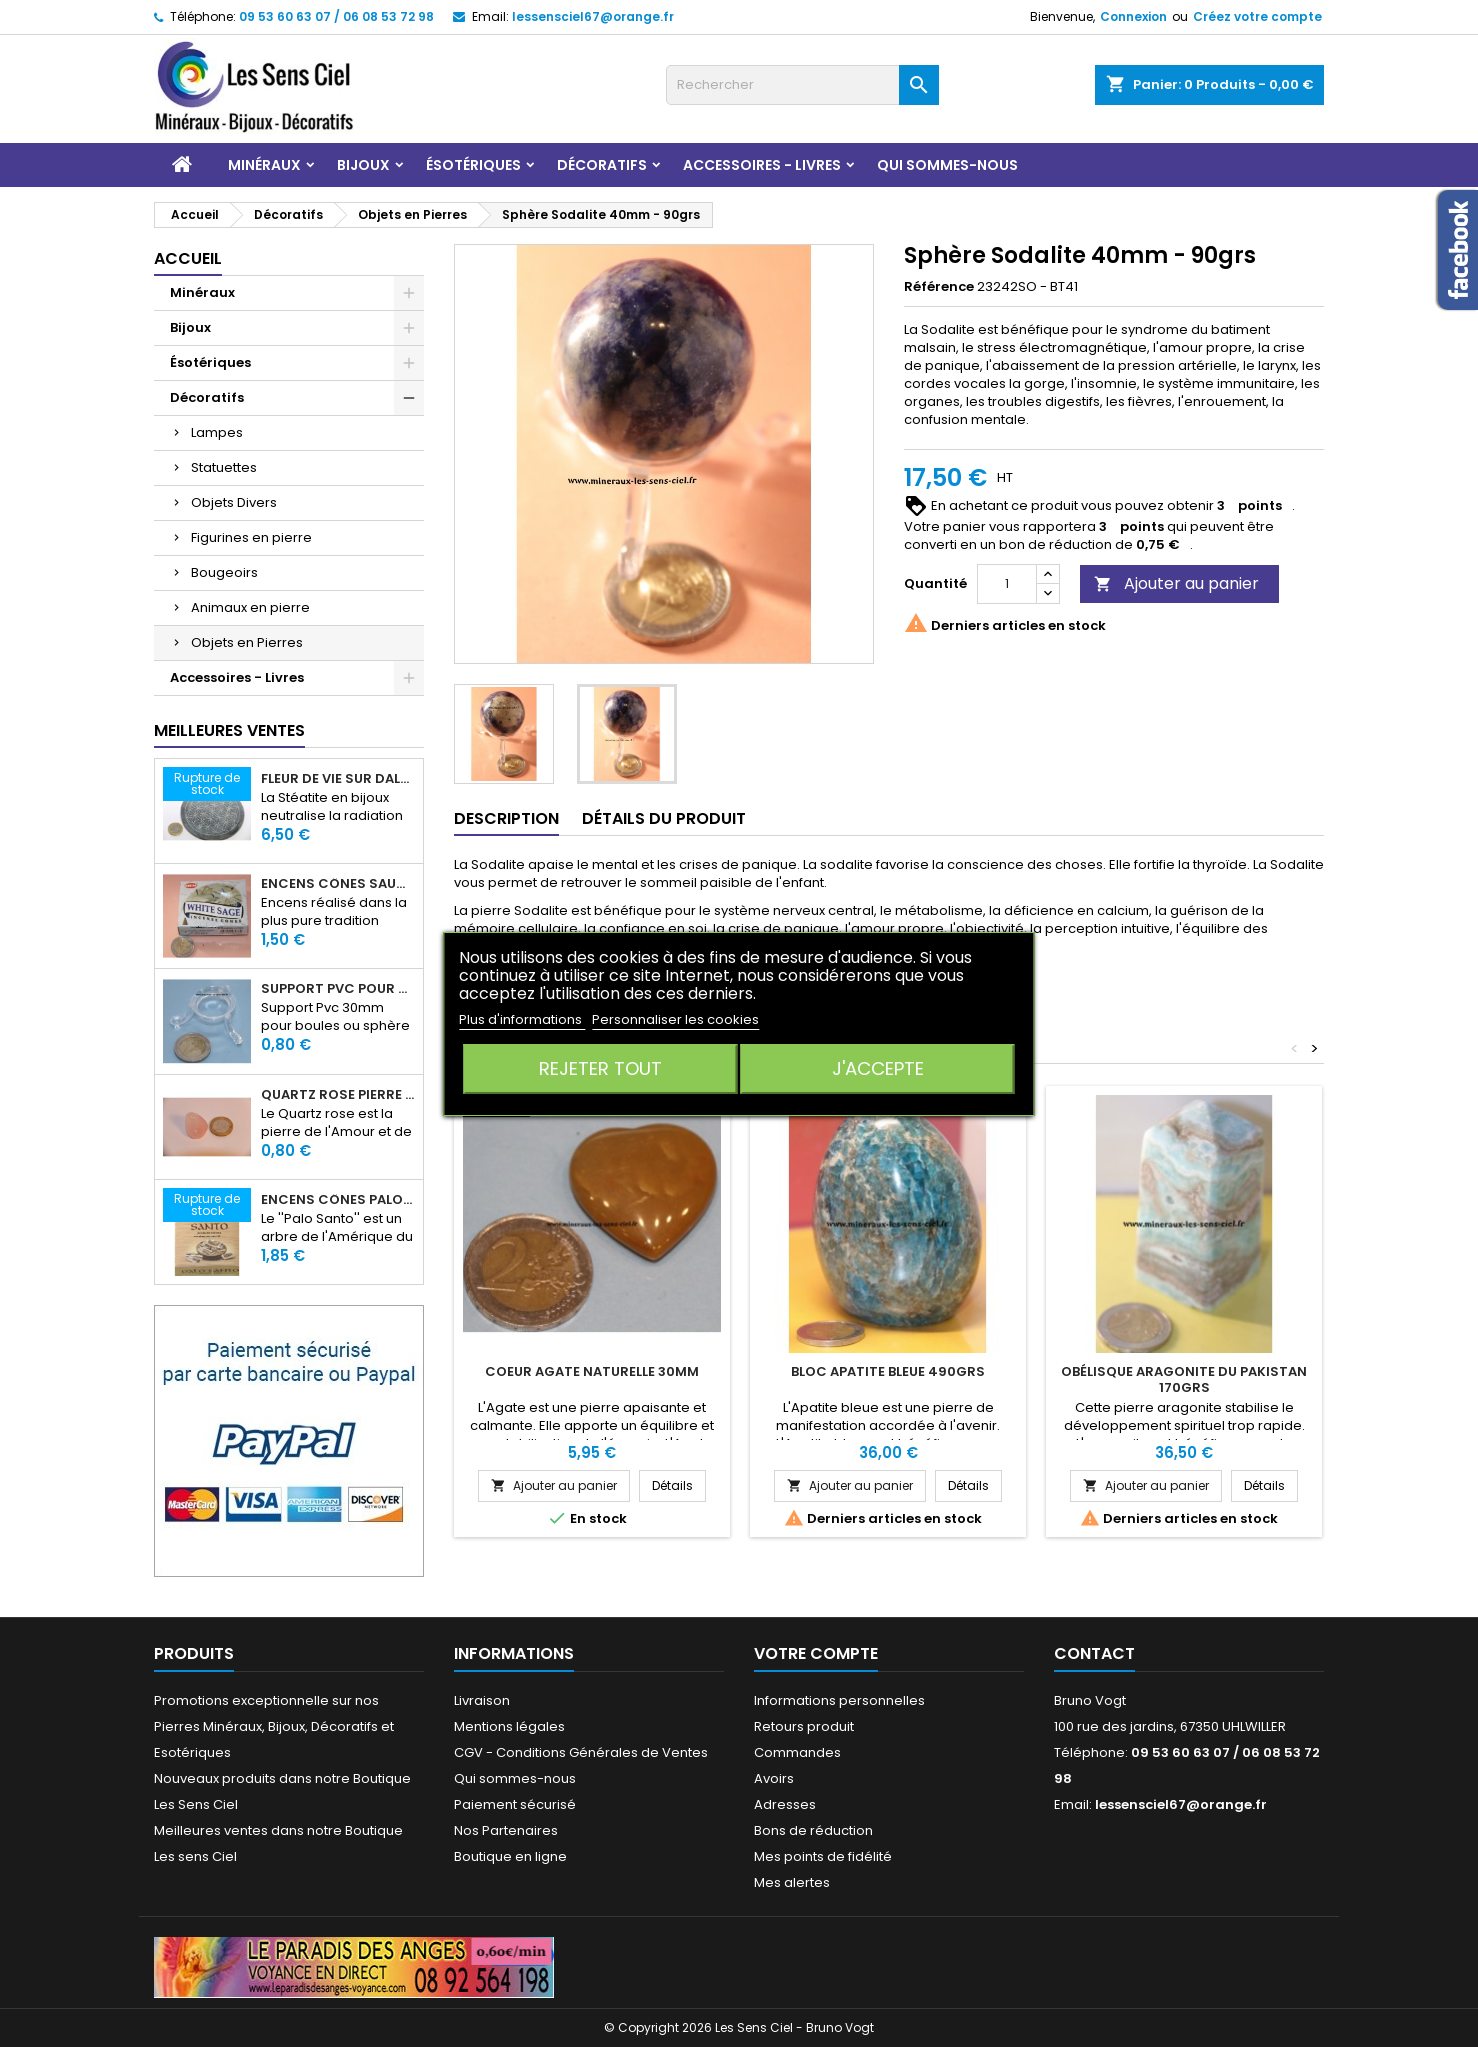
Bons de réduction (813, 1830)
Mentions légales (509, 1726)
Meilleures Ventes (229, 730)
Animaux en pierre (250, 607)
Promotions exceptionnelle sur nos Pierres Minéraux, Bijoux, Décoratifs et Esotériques (274, 1726)
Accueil (188, 258)
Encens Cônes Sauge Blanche (338, 884)
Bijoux (363, 165)
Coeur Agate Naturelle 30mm (592, 1371)
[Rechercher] (802, 85)
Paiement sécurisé (515, 1804)
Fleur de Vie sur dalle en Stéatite (338, 779)
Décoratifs (602, 165)
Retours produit (804, 1726)
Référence (939, 287)
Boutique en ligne (510, 1856)
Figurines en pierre (251, 537)
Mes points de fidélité (823, 1856)
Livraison (482, 1700)
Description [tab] (506, 818)
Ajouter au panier (1176, 583)
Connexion (1133, 16)
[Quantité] (1007, 584)
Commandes (797, 1752)
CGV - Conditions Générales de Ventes (581, 1752)
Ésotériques (473, 165)
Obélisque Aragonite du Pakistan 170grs (1184, 1379)
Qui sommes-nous (947, 165)
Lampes (217, 432)
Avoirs (774, 1778)
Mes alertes (792, 1882)
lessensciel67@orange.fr (593, 16)
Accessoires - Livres (762, 165)
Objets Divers (234, 502)
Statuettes (224, 467)
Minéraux (264, 165)
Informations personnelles (839, 1700)
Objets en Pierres (247, 642)
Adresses (785, 1804)
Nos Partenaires (506, 1830)
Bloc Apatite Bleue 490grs (888, 1371)
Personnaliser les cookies (675, 1019)
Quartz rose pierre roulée (338, 1095)
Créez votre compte (1257, 16)
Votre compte (816, 1653)
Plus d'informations (522, 1019)
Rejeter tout (600, 1068)
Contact (1094, 1653)
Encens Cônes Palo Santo (338, 1200)
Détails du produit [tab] (664, 818)
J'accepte (878, 1068)
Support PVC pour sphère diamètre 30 (338, 989)
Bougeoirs (224, 572)
